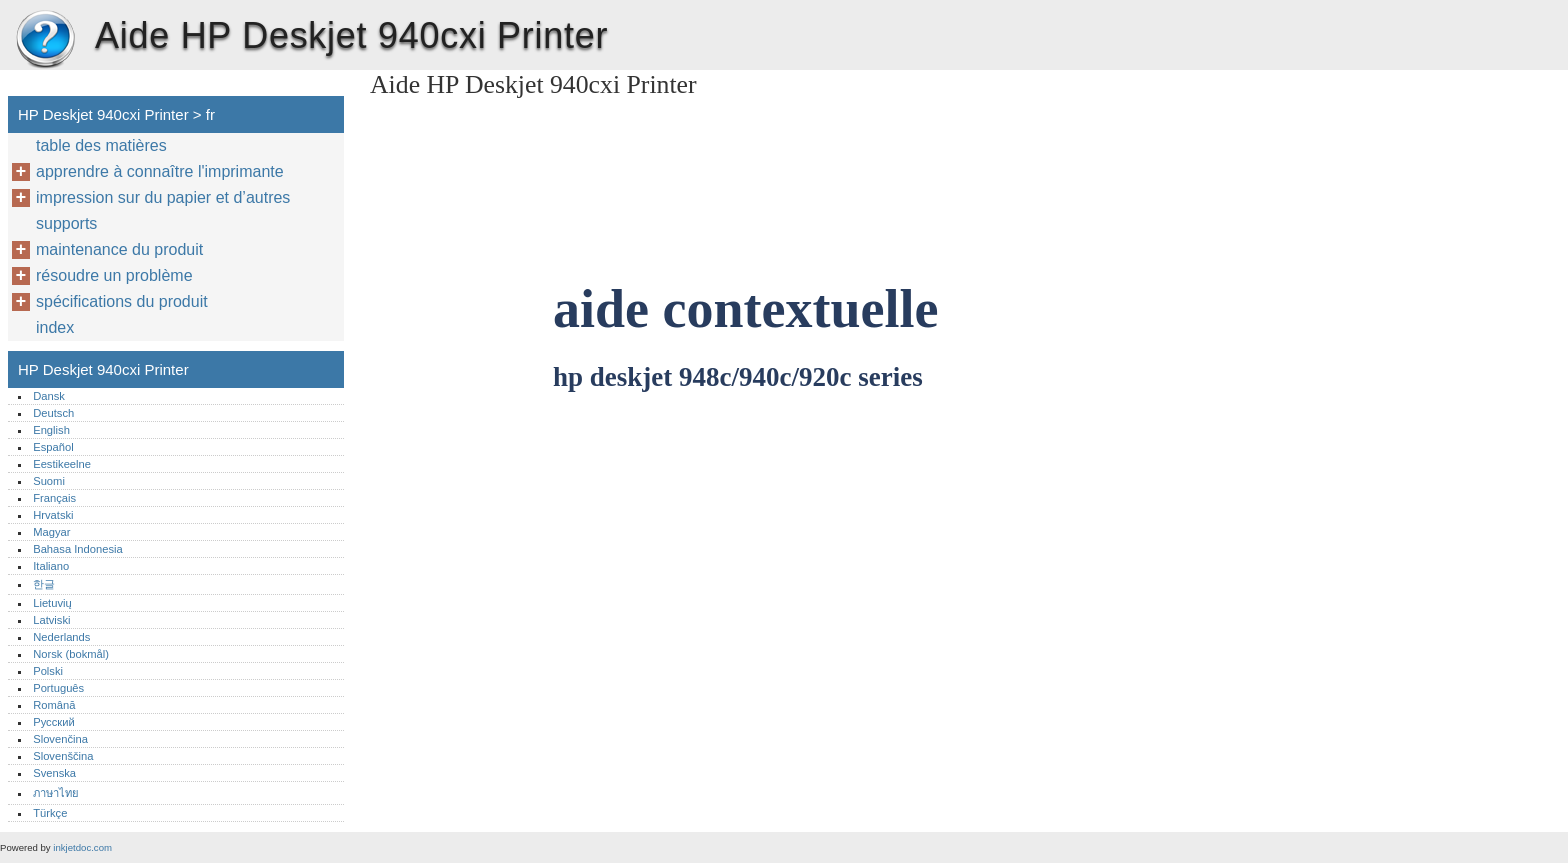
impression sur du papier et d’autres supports (163, 210)
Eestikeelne (62, 464)
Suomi (49, 481)
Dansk (49, 396)
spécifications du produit (122, 301)
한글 (44, 584)
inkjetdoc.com (82, 847)
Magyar (51, 532)
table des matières (101, 145)
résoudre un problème (114, 275)
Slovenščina (63, 756)
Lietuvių (52, 603)
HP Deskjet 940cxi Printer (45, 40)
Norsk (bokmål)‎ (71, 654)
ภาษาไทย (56, 793)
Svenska (54, 773)
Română (54, 705)
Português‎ (58, 688)
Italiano (51, 566)
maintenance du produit (119, 249)
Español (53, 447)
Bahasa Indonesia (78, 549)
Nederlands (61, 637)
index (55, 327)
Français (54, 498)
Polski (48, 671)
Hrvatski (53, 515)
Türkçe (50, 813)
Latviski (51, 620)
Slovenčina (60, 739)
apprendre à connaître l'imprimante (160, 171)
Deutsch (53, 413)
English (51, 430)
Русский (54, 722)
